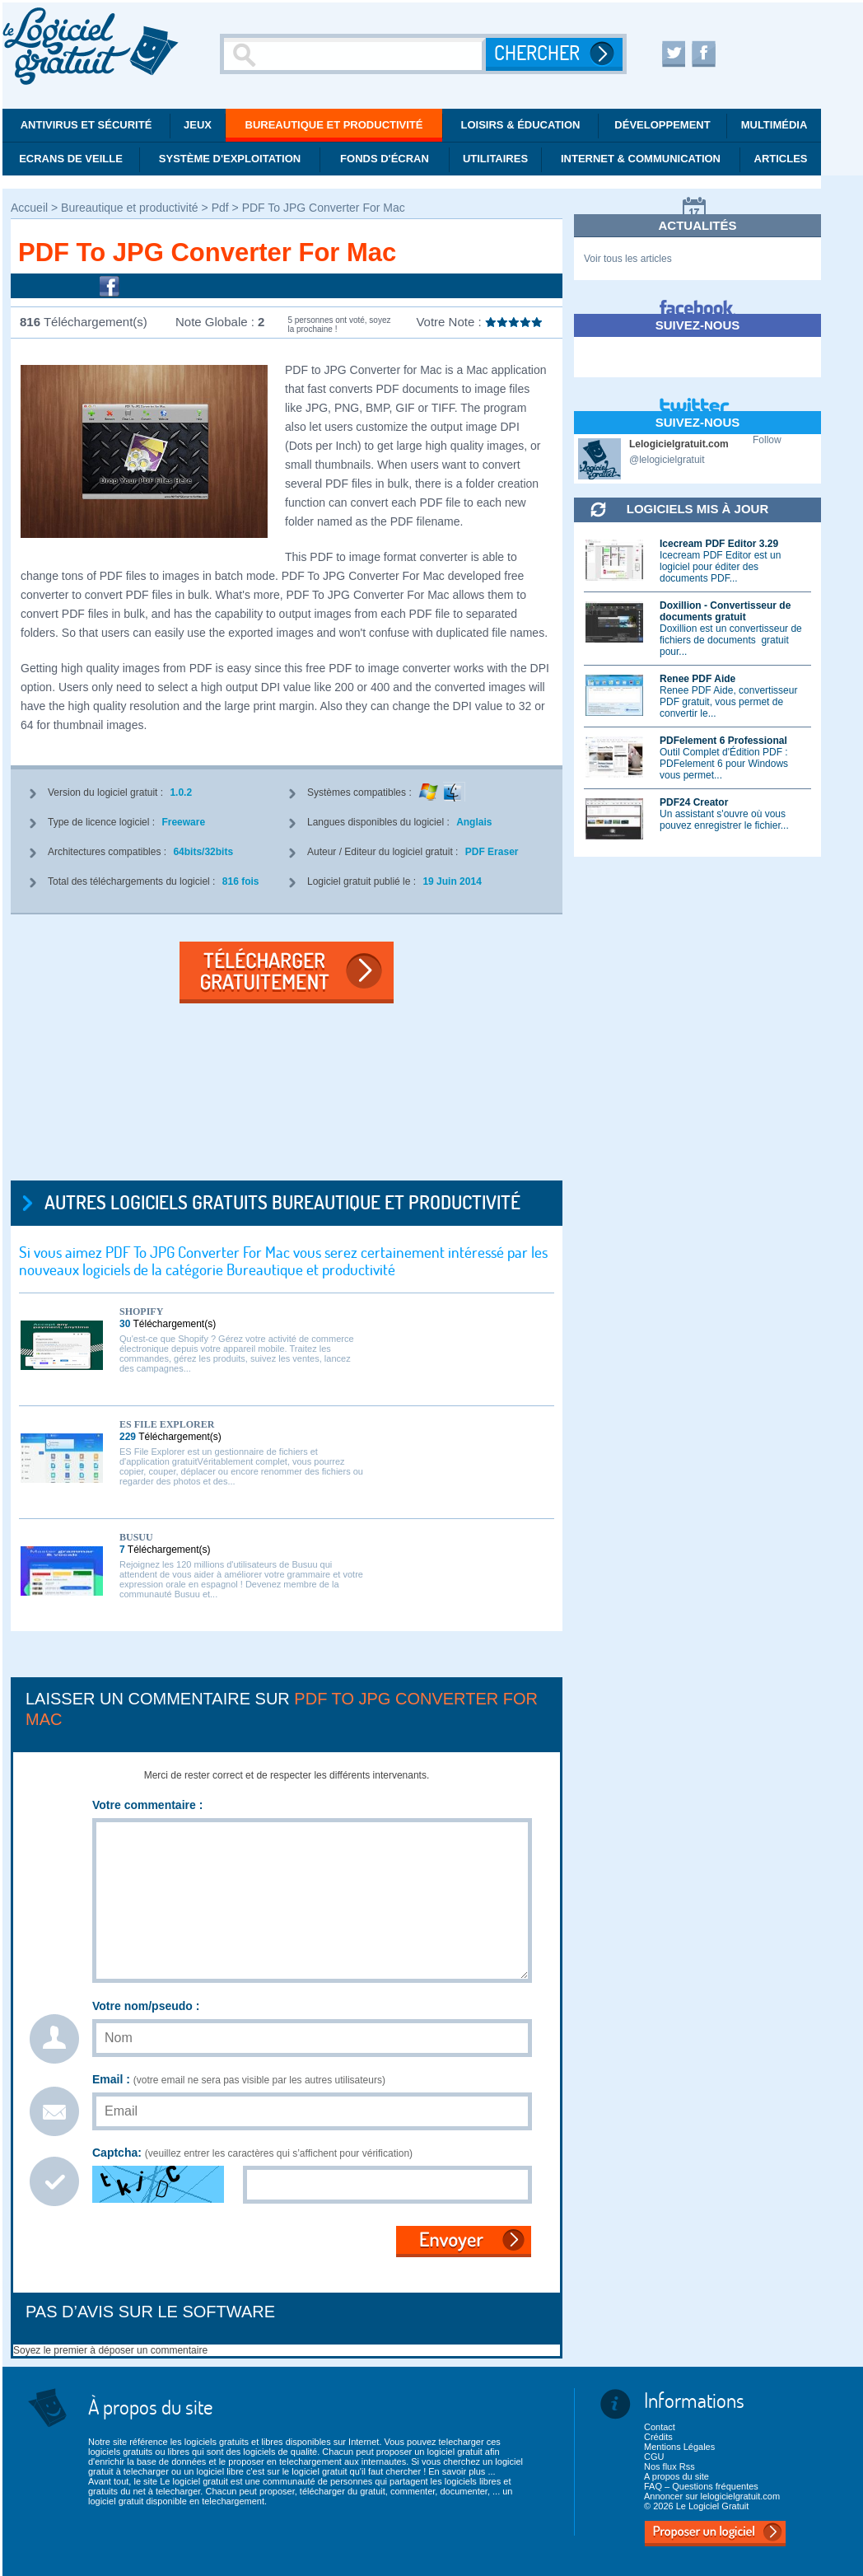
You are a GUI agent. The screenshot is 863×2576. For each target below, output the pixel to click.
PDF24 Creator (694, 802)
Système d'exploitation (230, 158)
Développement (662, 125)
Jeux (198, 125)
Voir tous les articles (628, 258)
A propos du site (676, 2476)
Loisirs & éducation (521, 125)
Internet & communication (641, 158)
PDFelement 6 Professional (723, 740)
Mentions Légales (679, 2447)
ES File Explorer (166, 1424)
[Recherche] (355, 54)
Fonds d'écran (384, 158)
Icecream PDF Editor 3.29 (719, 543)
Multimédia (774, 125)
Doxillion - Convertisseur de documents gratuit (725, 611)
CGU (654, 2456)
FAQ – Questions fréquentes (701, 2486)
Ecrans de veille (71, 158)
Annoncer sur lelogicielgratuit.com (712, 2496)
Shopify (141, 1311)
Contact (659, 2427)
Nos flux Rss (669, 2466)
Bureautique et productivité (334, 125)
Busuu (136, 1537)
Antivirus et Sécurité (86, 125)
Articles (781, 158)
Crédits (658, 2437)
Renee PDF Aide (697, 679)
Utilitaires (495, 158)
